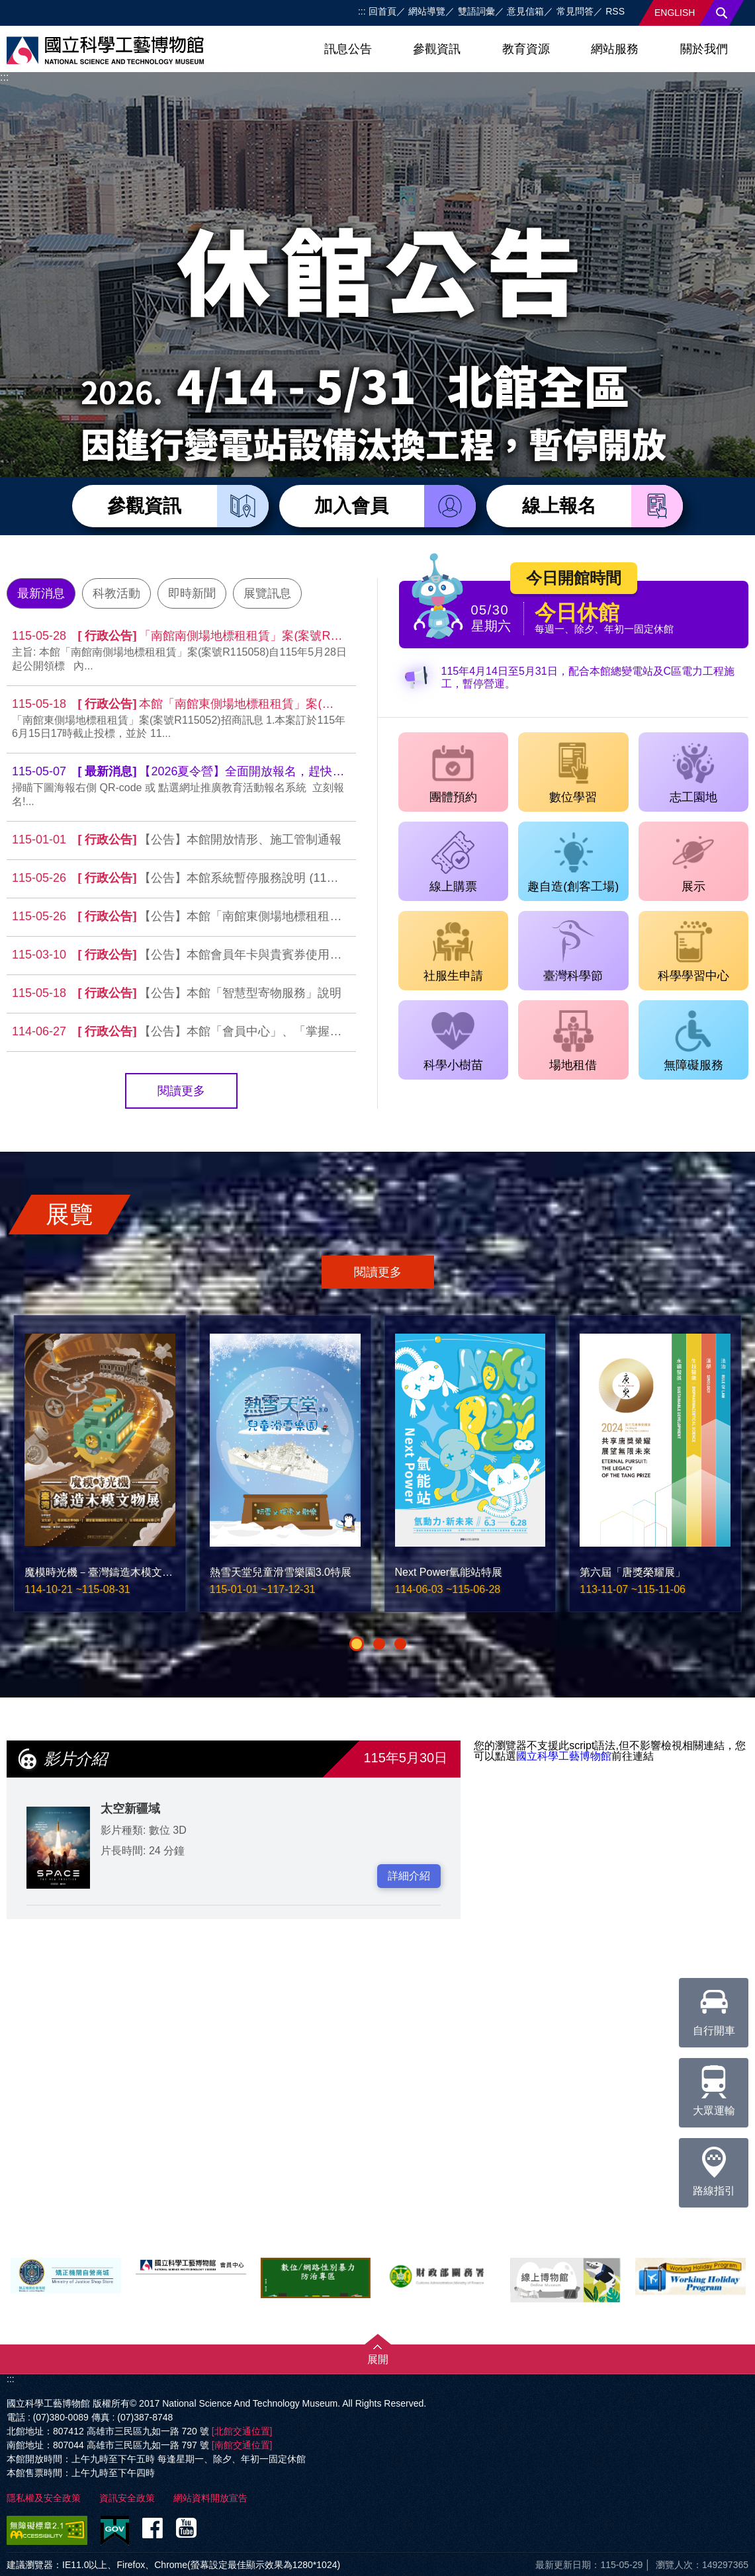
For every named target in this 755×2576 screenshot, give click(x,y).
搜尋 (721, 13)
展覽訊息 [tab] (267, 593)
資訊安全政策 (127, 2498)
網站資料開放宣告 (210, 2498)
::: (362, 11)
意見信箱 (525, 11)
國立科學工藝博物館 (563, 1756)
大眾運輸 (714, 2087)
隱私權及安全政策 (44, 2498)
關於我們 (704, 49)
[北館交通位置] (242, 2431)
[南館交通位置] (242, 2445)
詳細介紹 (409, 1875)
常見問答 (575, 11)
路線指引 (714, 2167)
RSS (615, 11)
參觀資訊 (437, 49)
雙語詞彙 (476, 11)
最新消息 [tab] (41, 593)
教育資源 (526, 49)
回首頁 (382, 11)
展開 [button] (377, 2359)
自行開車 (714, 2007)
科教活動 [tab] (116, 593)
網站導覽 (426, 11)
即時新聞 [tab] (192, 593)
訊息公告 (348, 49)
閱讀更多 (181, 1090)
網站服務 (615, 49)
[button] (357, 1643)
